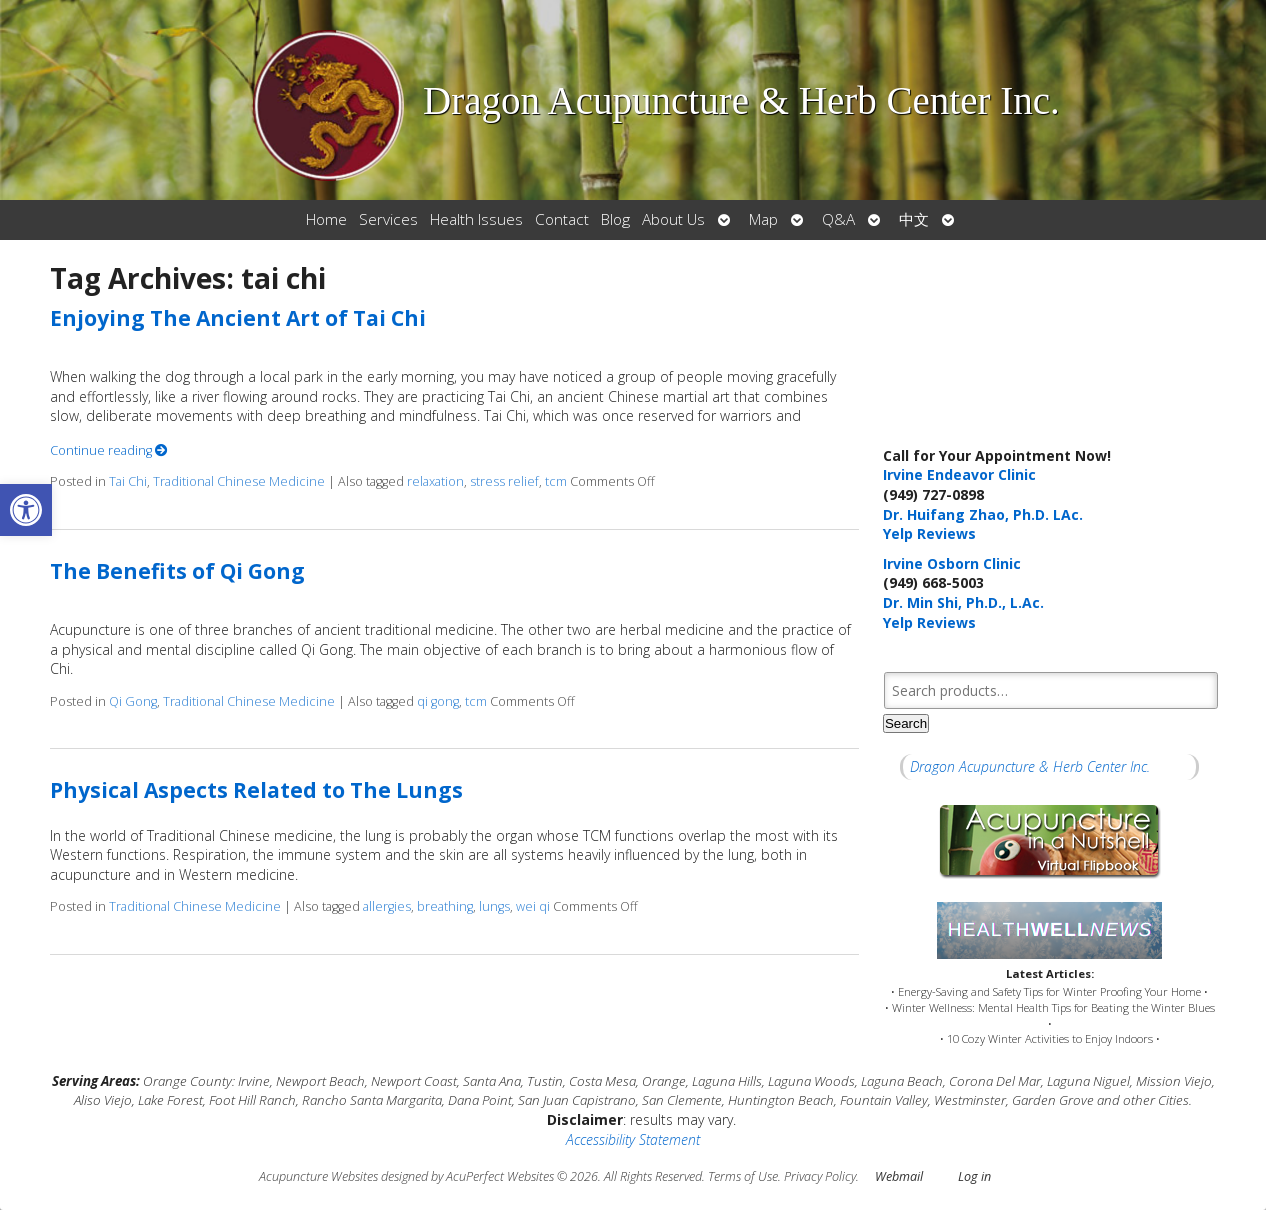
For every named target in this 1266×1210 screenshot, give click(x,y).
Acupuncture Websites (318, 1176)
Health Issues (476, 219)
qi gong (438, 701)
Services (388, 219)
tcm (556, 481)
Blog (615, 219)
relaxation (435, 481)
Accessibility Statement (633, 1139)
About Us (673, 219)
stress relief (504, 481)
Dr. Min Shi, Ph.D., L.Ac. (963, 602)
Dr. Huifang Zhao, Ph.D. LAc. (983, 514)
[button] (26, 510)
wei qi (533, 906)
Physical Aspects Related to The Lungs (256, 790)
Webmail (899, 1176)
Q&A (838, 219)
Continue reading (109, 450)
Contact (562, 219)
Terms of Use (743, 1176)
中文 (914, 219)
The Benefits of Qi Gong (177, 571)
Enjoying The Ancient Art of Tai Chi (238, 318)
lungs (494, 906)
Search (906, 723)
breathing (445, 906)
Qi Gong (133, 701)
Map (763, 219)
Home (326, 219)
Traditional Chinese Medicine (239, 481)
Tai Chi (128, 481)
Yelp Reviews (929, 533)
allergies (387, 906)
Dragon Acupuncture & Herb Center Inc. (1030, 766)
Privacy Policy (820, 1176)
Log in (974, 1176)
